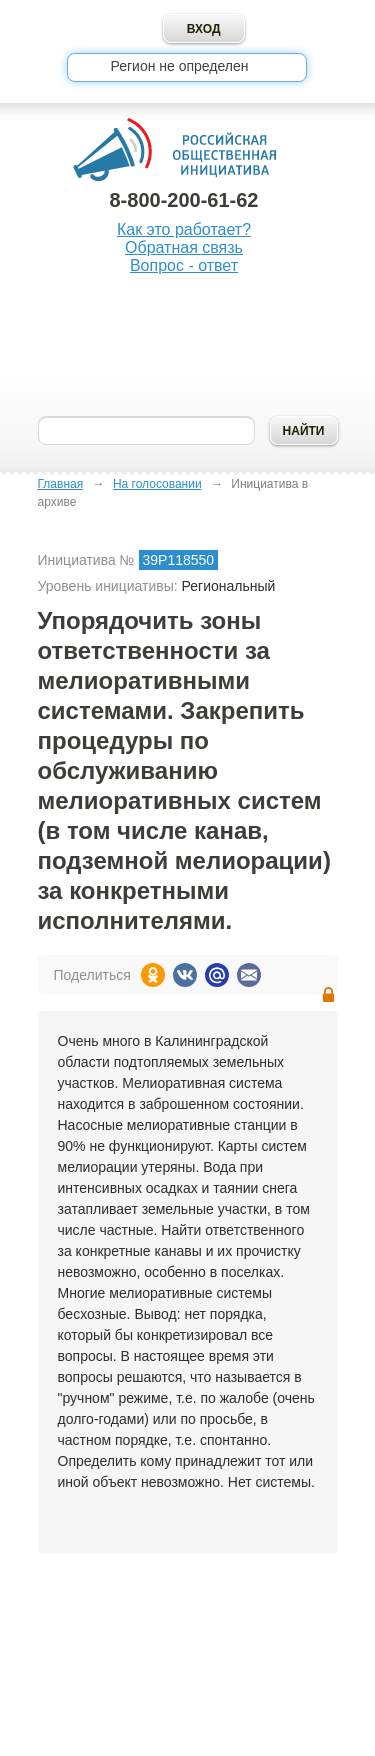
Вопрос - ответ (184, 265)
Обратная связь (184, 247)
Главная (61, 484)
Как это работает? (184, 229)
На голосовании (157, 484)
